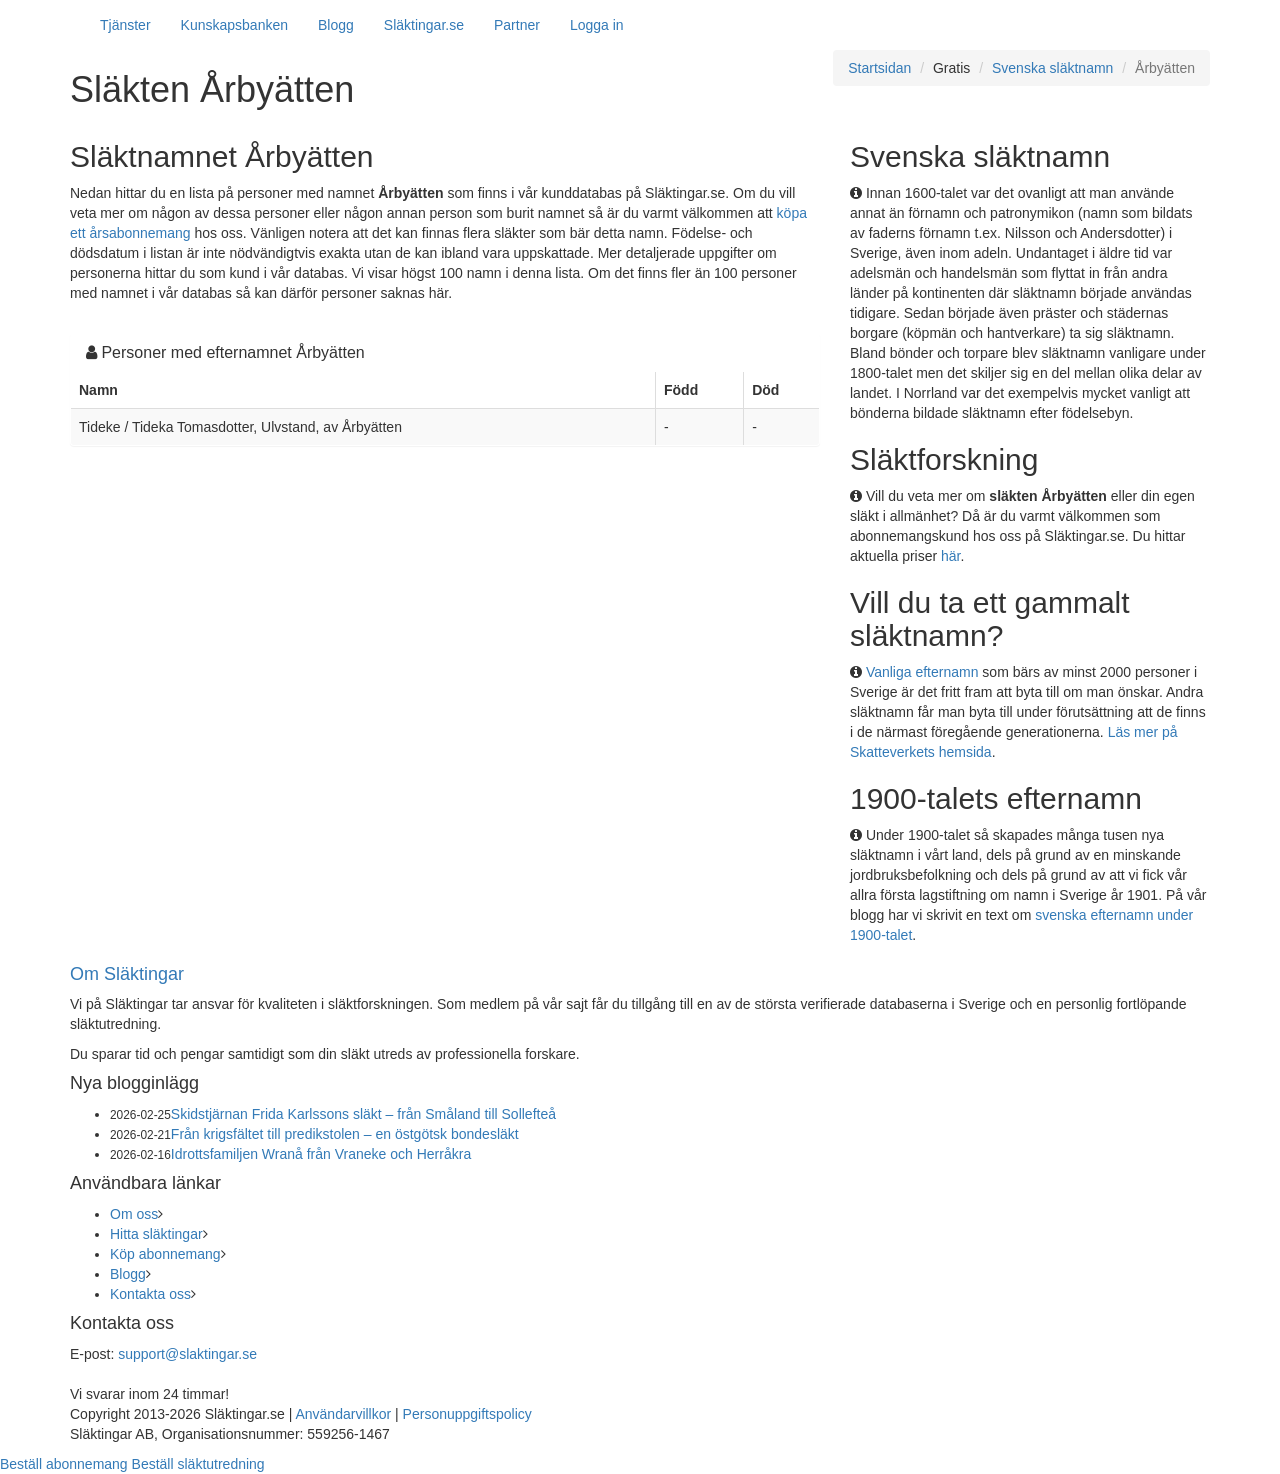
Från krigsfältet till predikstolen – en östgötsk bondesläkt (345, 1134)
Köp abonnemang (165, 1254)
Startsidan (879, 68)
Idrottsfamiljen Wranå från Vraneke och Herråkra (321, 1154)
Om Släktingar (127, 974)
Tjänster (125, 25)
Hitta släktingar (156, 1234)
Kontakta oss (150, 1294)
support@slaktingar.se (187, 1354)
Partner (517, 25)
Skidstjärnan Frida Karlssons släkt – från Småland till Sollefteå (363, 1114)
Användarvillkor (343, 1414)
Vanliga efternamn (922, 672)
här (950, 556)
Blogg (336, 25)
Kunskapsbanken (234, 25)
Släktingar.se (424, 25)
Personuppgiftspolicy (467, 1414)
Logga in (597, 25)
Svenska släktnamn (1052, 68)
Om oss (134, 1214)
